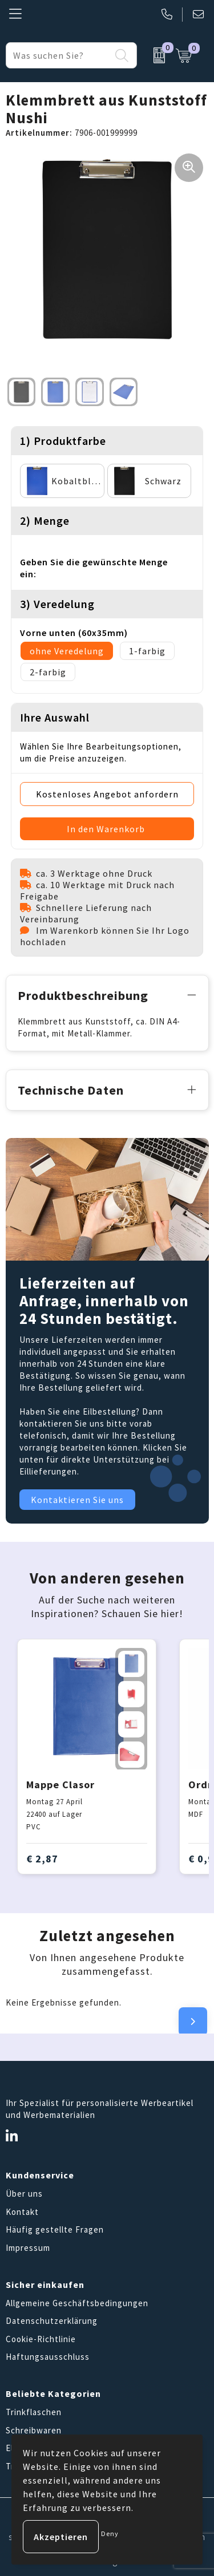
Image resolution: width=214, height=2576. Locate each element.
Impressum (28, 2247)
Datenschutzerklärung (52, 2320)
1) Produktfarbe (63, 441)
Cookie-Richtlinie (41, 2339)
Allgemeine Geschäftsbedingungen (77, 2303)
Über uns (24, 2193)
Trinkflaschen (34, 2412)
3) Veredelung (57, 604)
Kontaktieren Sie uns (77, 1499)
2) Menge (45, 520)
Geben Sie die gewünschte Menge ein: (94, 568)
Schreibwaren (34, 2430)
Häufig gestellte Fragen (55, 2229)
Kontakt (22, 2211)
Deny (110, 2533)
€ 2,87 (42, 1858)
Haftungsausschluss (48, 2356)
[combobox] (58, 55)
